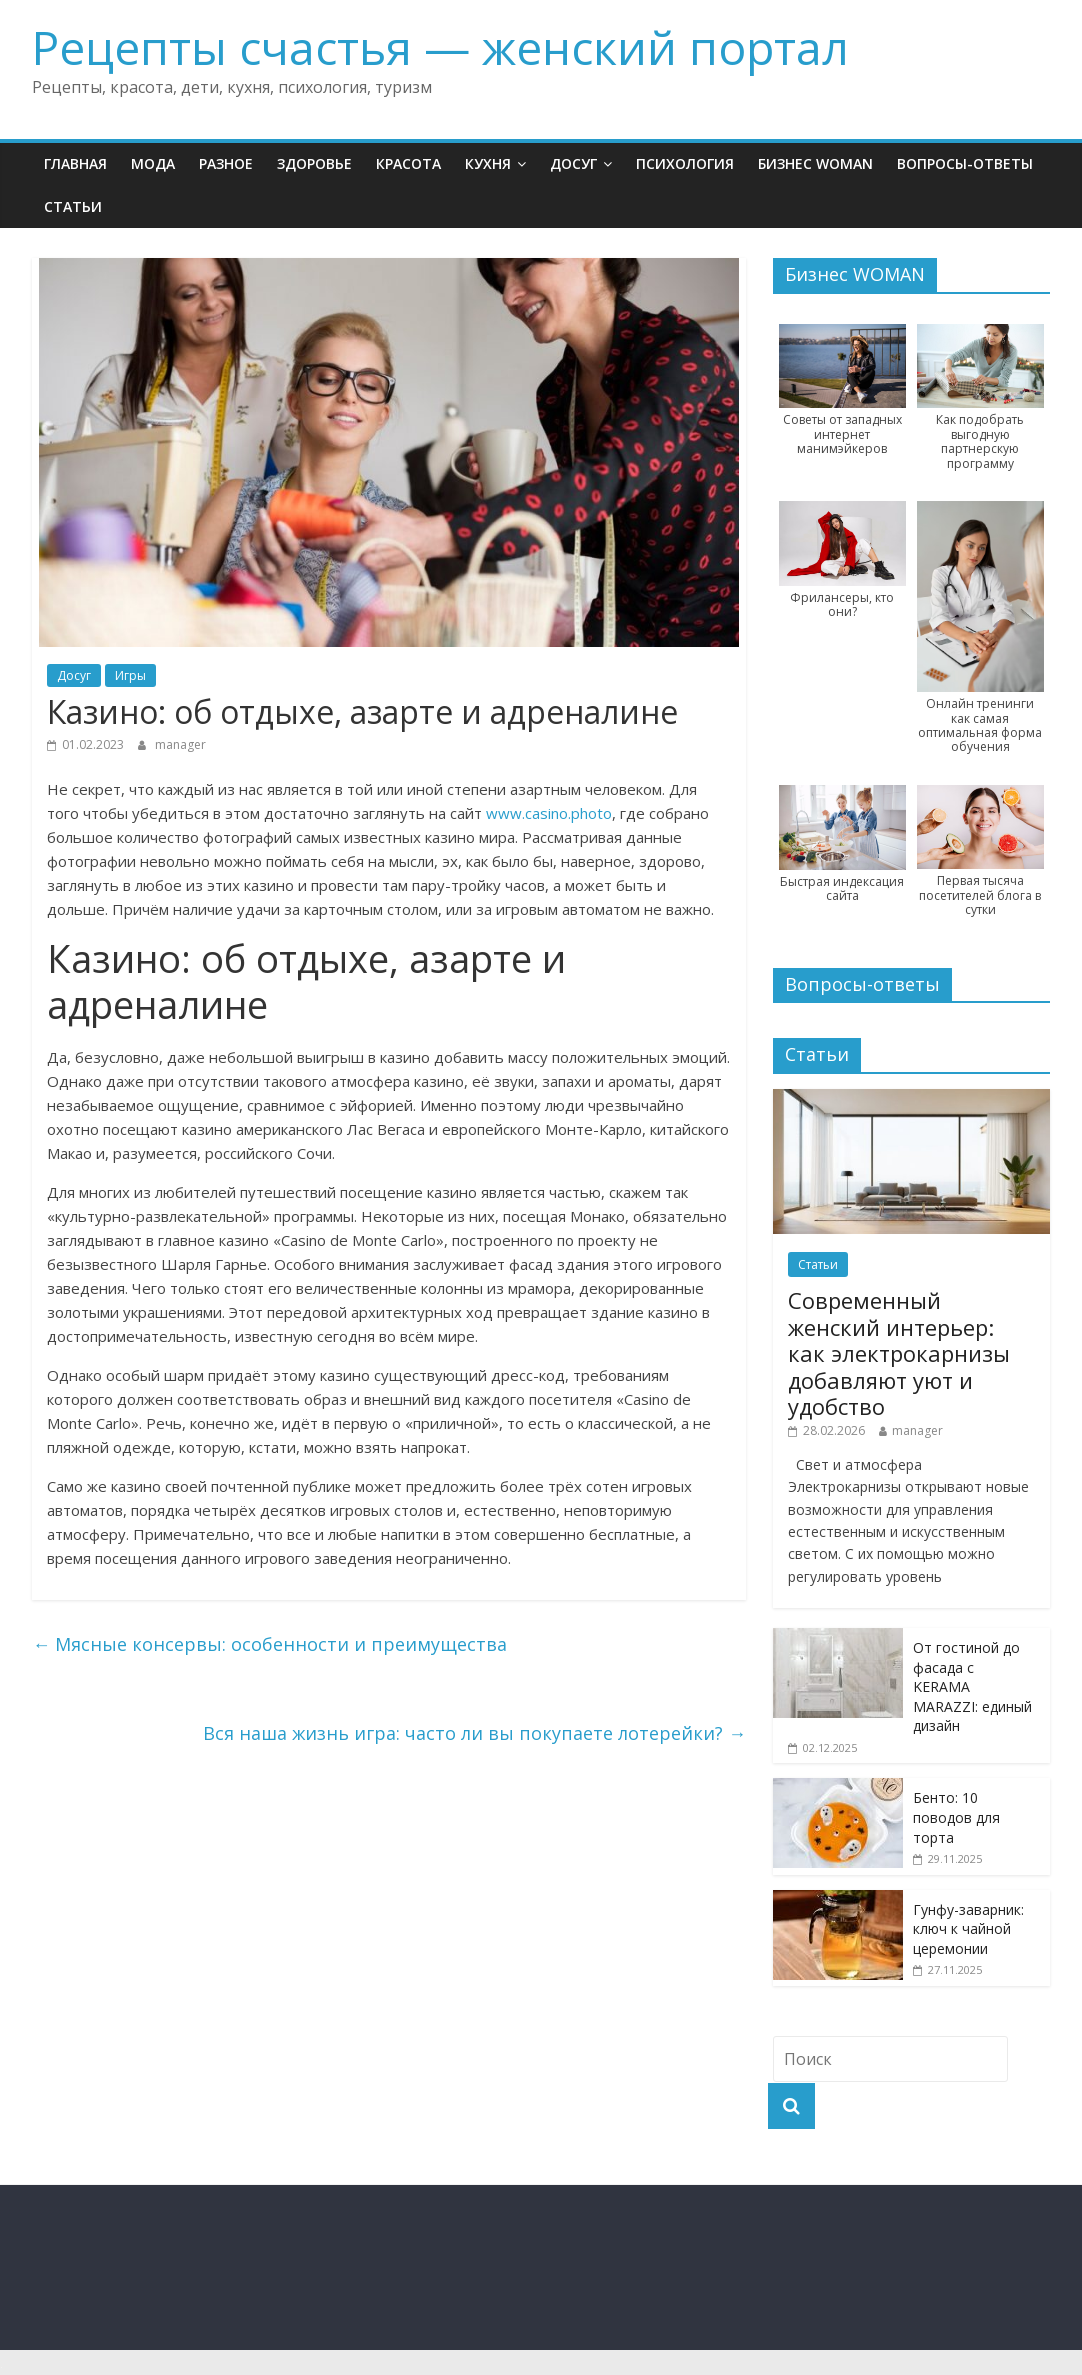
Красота (408, 163)
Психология (685, 163)
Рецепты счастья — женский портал (440, 47)
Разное (226, 163)
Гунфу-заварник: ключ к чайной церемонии (968, 1929)
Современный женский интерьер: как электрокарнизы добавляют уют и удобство (899, 1353)
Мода (153, 163)
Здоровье (314, 163)
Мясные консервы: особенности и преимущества (269, 1644)
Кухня (488, 163)
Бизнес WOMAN (815, 163)
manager (180, 744)
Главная (75, 163)
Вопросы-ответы (965, 163)
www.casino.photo (549, 813)
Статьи (73, 206)
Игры (130, 675)
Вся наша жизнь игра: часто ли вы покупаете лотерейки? (474, 1733)
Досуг (573, 163)
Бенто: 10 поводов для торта (956, 1817)
